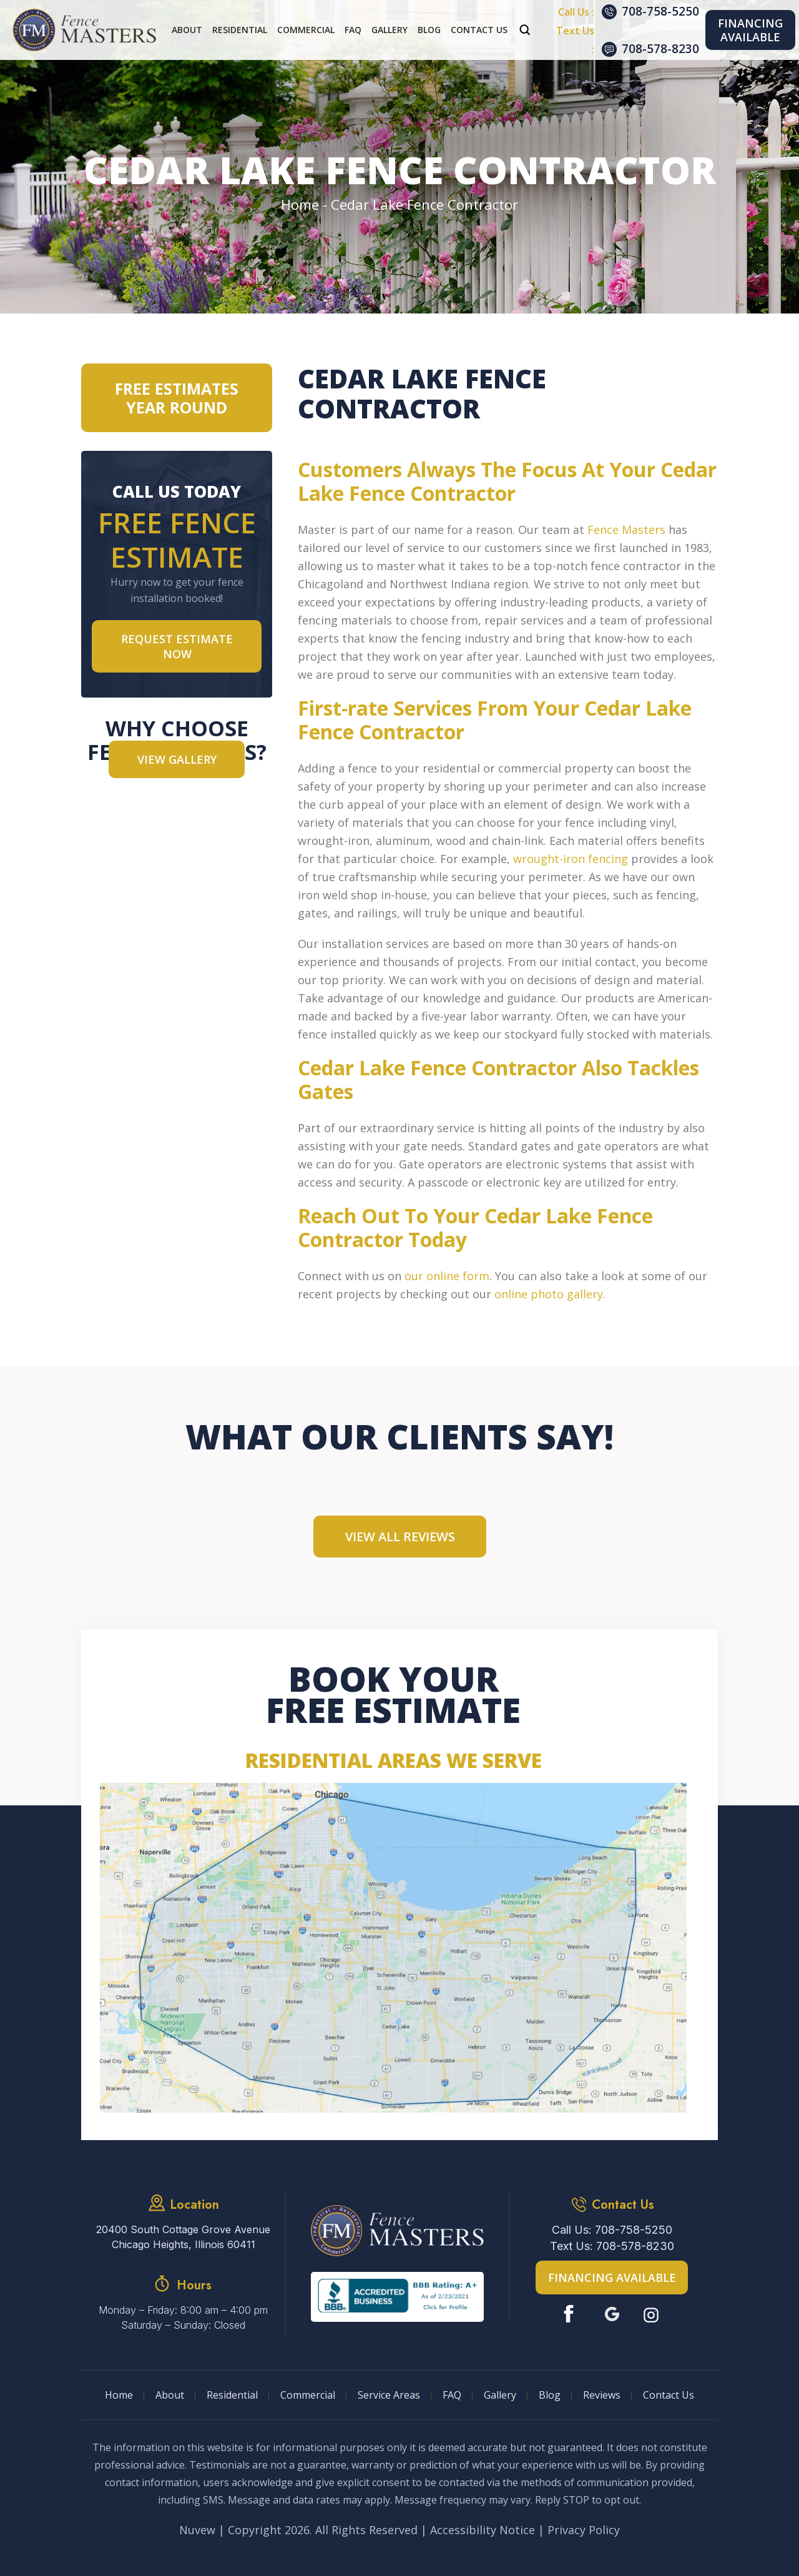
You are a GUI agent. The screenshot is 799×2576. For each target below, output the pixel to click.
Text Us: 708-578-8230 (612, 2246)
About (187, 30)
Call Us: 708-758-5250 (612, 2229)
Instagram (652, 2314)
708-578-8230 (660, 49)
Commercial (306, 30)
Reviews (601, 2395)
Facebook (571, 2314)
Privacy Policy (583, 2529)
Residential (239, 30)
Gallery (389, 30)
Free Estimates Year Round (176, 398)
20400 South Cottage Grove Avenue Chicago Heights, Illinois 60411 (183, 2237)
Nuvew (197, 2529)
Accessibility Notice (482, 2529)
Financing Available (750, 30)
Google (612, 2314)
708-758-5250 (660, 11)
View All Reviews (400, 1536)
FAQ (353, 30)
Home (119, 2395)
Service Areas (389, 2395)
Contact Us (479, 30)
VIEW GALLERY (177, 759)
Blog (429, 30)
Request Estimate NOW (177, 646)
